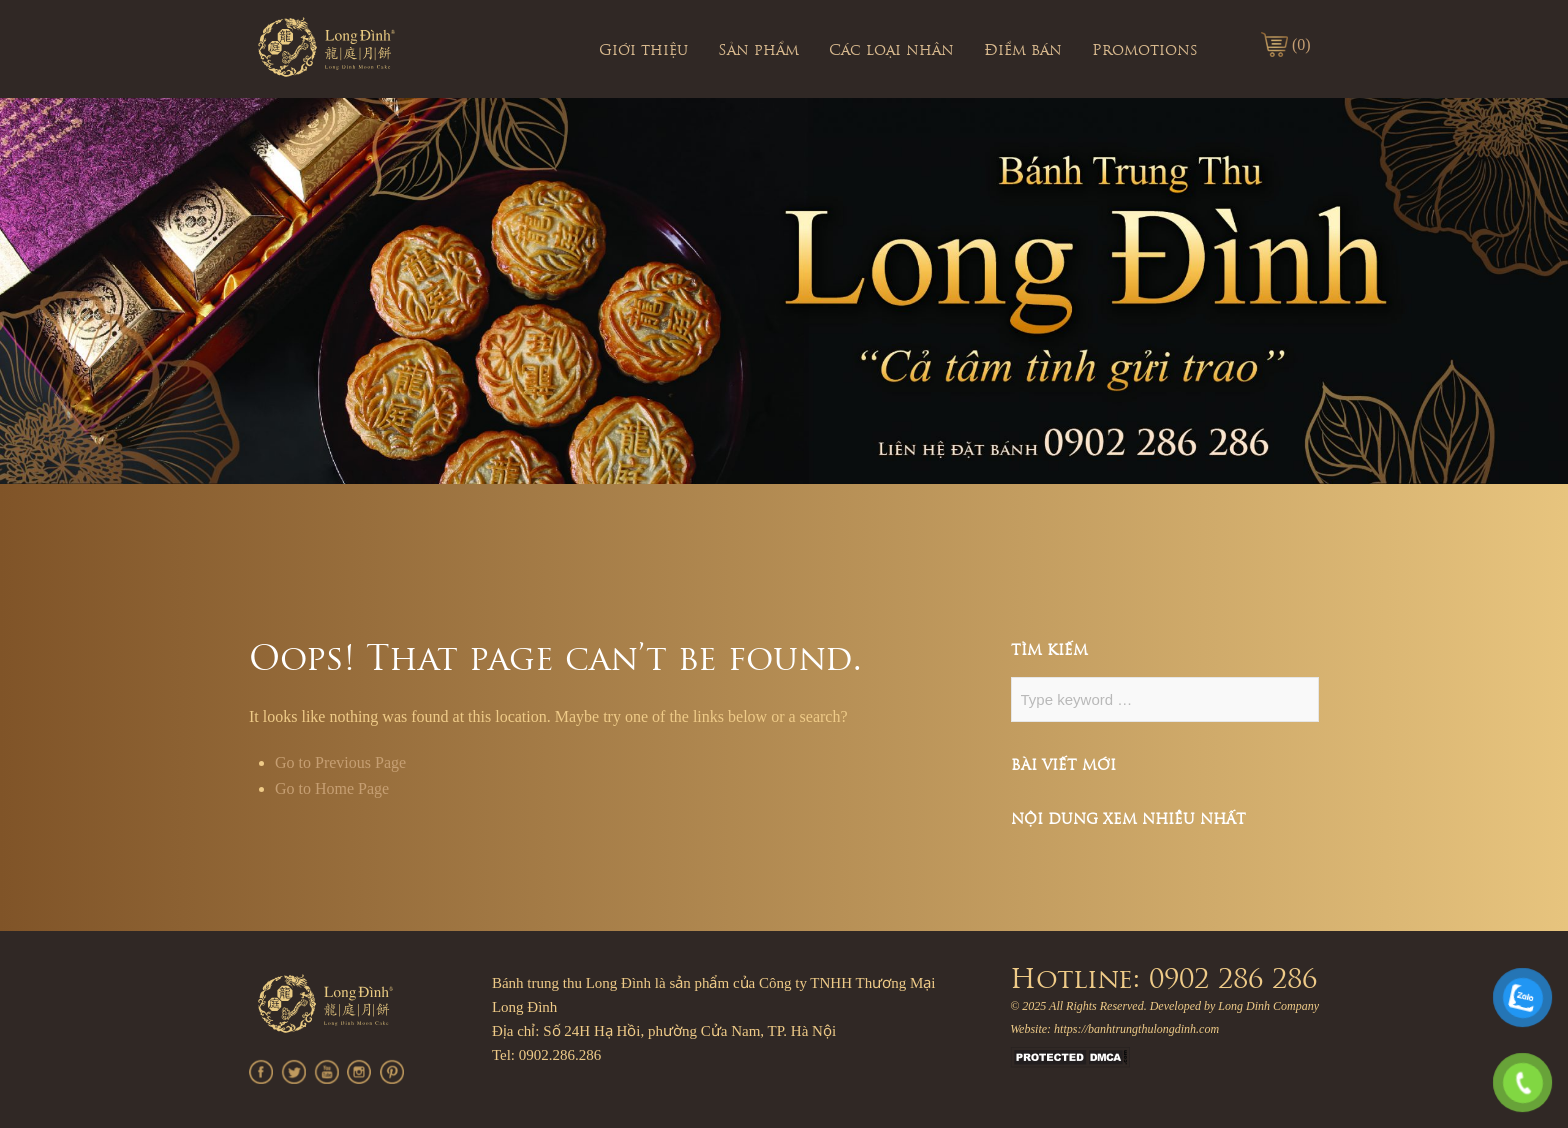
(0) (1301, 44)
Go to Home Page (332, 788)
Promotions (1145, 51)
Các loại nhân (891, 51)
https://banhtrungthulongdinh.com (1136, 1029)
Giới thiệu (643, 51)
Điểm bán (1023, 51)
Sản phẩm (758, 51)
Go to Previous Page (340, 762)
